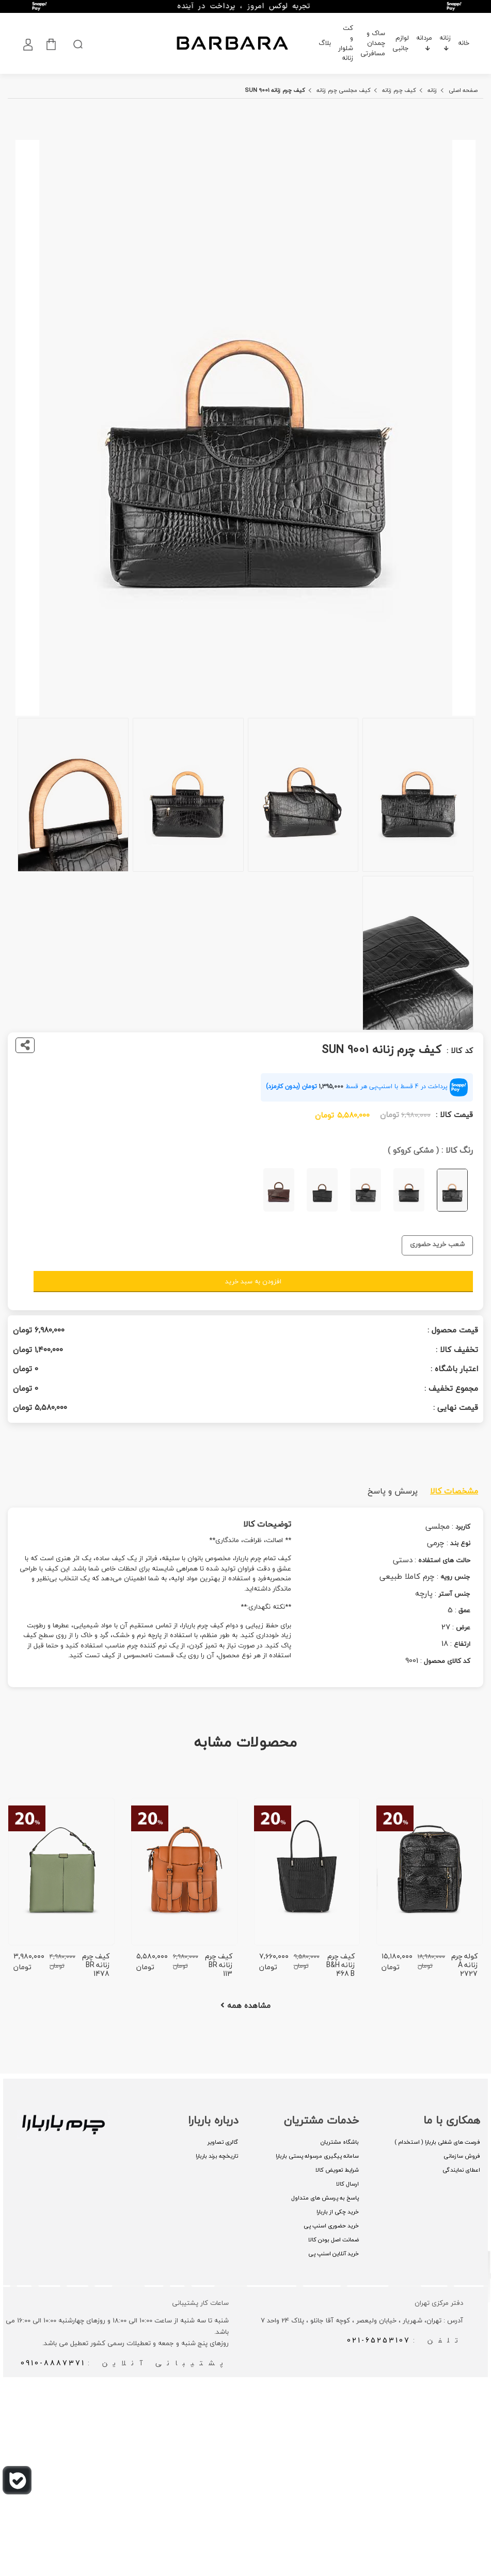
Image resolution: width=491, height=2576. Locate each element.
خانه (463, 43)
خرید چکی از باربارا (337, 2212)
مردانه (424, 41)
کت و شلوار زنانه (345, 43)
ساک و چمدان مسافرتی (372, 43)
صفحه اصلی (463, 90)
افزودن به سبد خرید (253, 1281)
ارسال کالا (347, 2184)
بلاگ (325, 43)
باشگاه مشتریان (340, 2142)
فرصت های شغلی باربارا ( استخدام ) (437, 2142)
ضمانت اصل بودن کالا (333, 2239)
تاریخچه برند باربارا (217, 2156)
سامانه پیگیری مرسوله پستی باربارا (317, 2156)
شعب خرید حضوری (437, 1244)
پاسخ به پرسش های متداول (325, 2198)
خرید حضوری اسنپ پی (331, 2226)
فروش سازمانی (462, 2156)
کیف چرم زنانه (399, 90)
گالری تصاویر (223, 2142)
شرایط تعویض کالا (337, 2170)
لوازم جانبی (400, 43)
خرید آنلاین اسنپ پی (333, 2253)
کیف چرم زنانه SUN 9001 (275, 90)
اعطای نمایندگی (461, 2170)
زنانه (445, 41)
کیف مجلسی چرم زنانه (343, 90)
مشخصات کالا (454, 1491)
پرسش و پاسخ (393, 1491)
